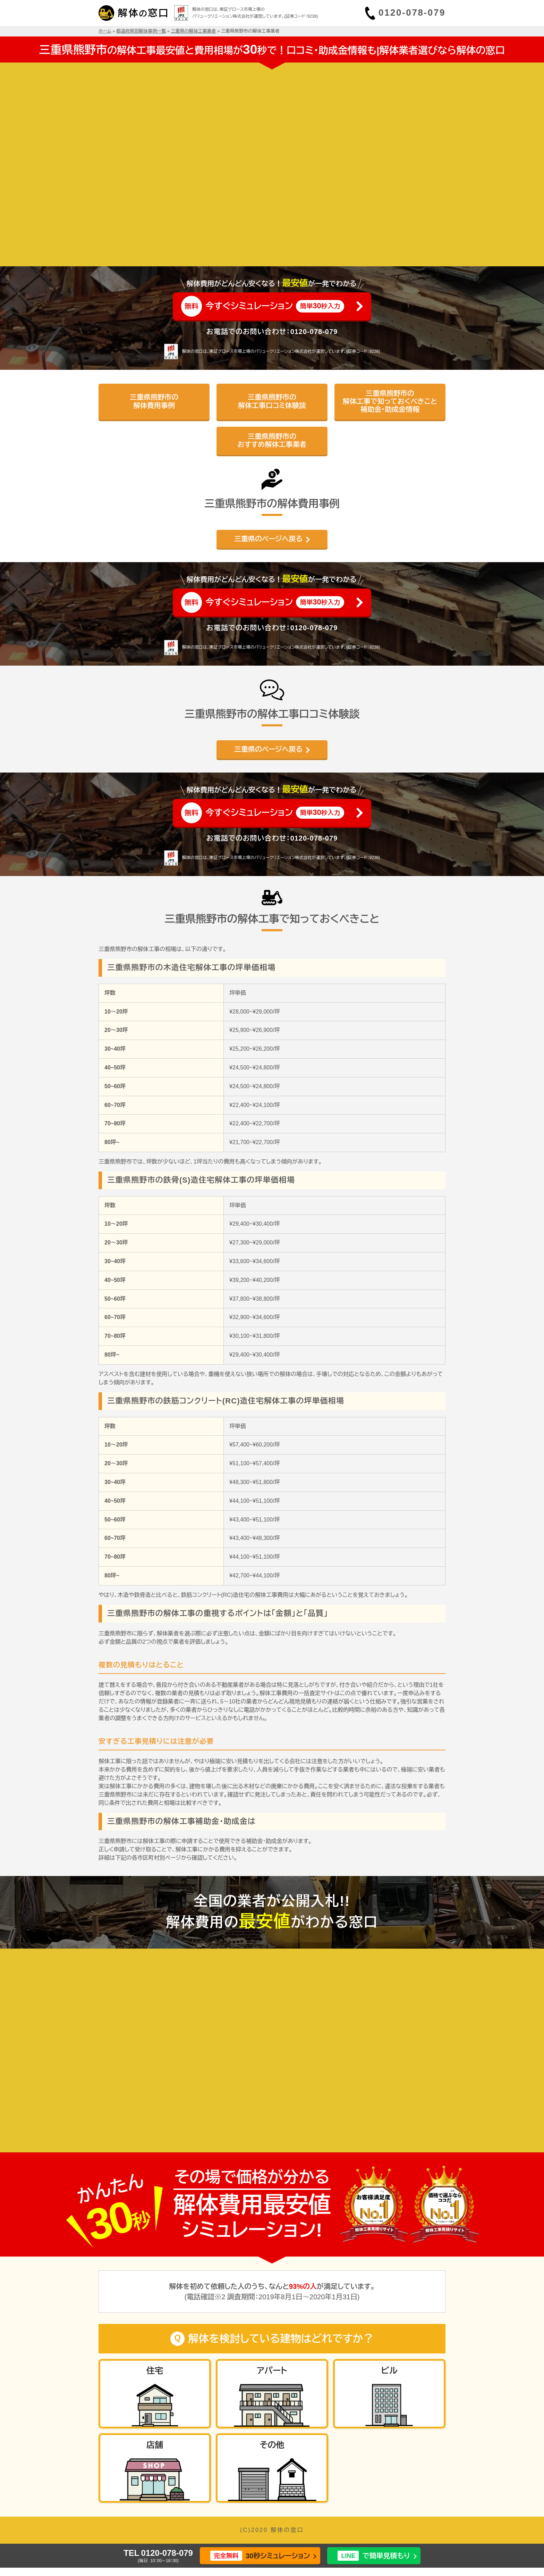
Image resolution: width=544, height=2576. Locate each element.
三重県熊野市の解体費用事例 (154, 401)
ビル (389, 2370)
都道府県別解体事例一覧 (141, 31)
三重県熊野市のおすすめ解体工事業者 (272, 440)
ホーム (105, 31)
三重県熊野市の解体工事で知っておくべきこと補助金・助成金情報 (390, 402)
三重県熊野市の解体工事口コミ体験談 (272, 401)
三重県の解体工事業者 (193, 31)
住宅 (154, 2370)
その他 (272, 2445)
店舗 (154, 2445)
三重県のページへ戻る (268, 539)
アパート (272, 2370)
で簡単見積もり (374, 2556)
